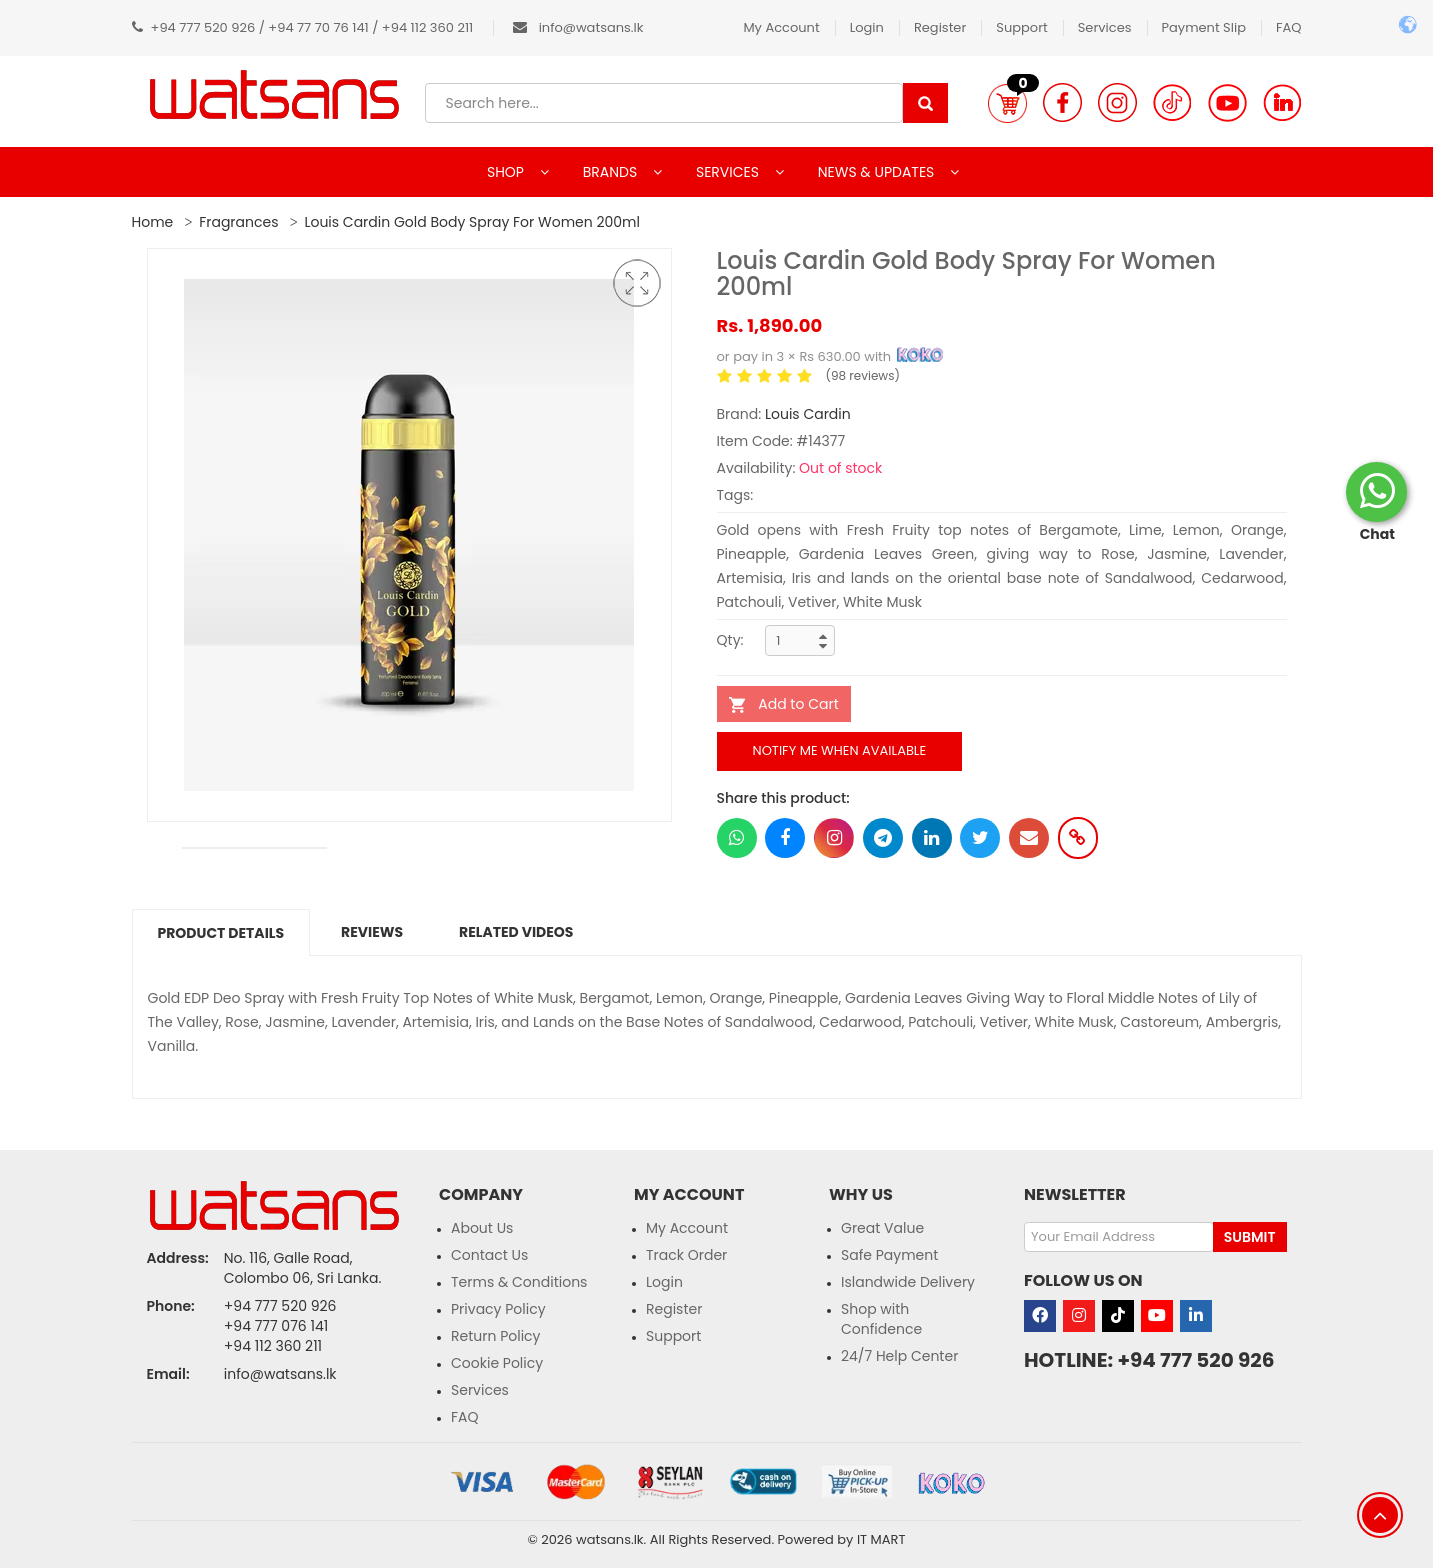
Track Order (686, 1255)
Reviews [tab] (372, 932)
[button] (1007, 103)
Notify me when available (840, 750)
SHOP (507, 172)
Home (153, 222)
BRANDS (612, 172)
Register (940, 27)
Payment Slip (1204, 27)
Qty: (730, 640)
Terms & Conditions (519, 1282)
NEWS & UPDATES (878, 172)
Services (1105, 27)
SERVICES (729, 172)
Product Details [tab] (221, 933)
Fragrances (238, 222)
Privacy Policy (498, 1309)
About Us (482, 1228)
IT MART (881, 1539)
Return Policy (496, 1336)
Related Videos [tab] (516, 932)
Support (1021, 27)
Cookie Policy (497, 1363)
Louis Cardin (808, 414)
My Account (781, 27)
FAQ (1289, 27)
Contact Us (489, 1255)
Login (867, 27)
